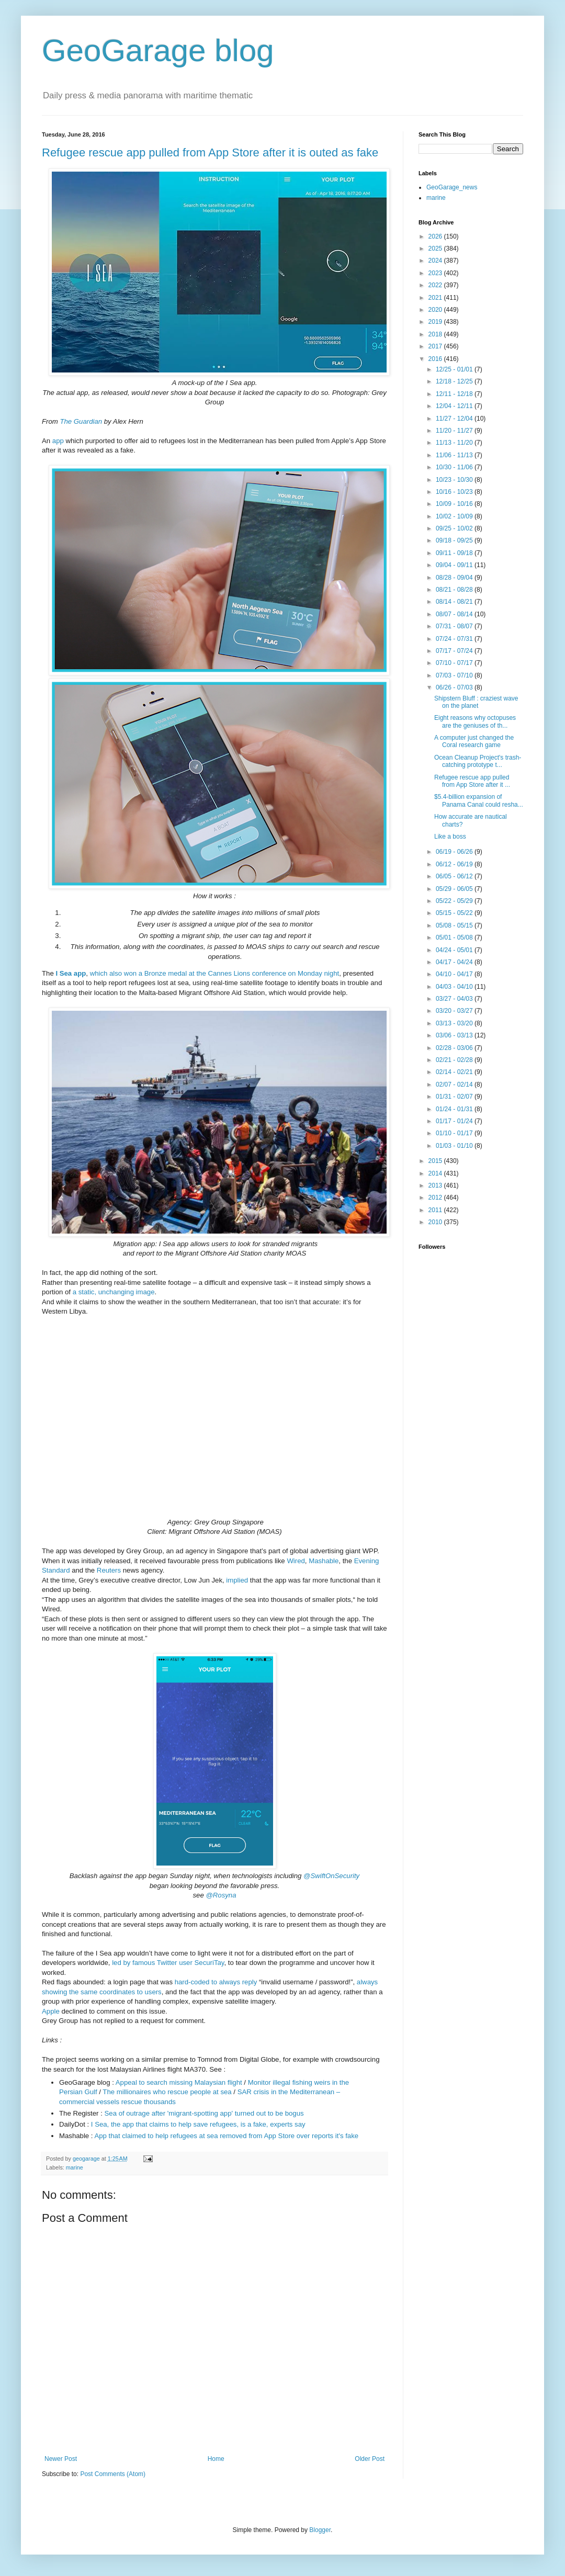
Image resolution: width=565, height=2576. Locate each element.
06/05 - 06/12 (455, 876)
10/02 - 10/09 (455, 516)
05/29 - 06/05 (455, 888)
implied (237, 1580)
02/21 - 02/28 (455, 1060)
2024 (436, 260)
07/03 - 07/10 (455, 675)
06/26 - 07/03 (455, 687)
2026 (436, 236)
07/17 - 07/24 (455, 650)
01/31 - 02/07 (455, 1096)
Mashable (323, 1561)
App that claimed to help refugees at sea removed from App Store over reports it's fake (227, 2136)
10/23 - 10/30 (455, 479)
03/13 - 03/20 (455, 1023)
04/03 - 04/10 (455, 986)
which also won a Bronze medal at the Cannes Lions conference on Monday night (215, 973)
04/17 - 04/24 (455, 962)
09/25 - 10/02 (455, 528)
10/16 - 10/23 (455, 491)
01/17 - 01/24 (455, 1121)
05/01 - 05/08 (455, 937)
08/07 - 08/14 (455, 614)
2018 (436, 334)
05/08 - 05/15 (455, 925)
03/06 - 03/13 (455, 1035)
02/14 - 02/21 (455, 1072)
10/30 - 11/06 (455, 467)
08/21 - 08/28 (455, 589)
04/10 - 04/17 (455, 974)
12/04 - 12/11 (455, 406)
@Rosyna (221, 1895)
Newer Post (60, 2458)
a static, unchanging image (114, 1292)
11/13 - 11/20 (455, 442)
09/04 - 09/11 (455, 565)
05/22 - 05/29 (455, 901)
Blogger (320, 2530)
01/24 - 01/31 (455, 1109)
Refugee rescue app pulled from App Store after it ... (472, 781)
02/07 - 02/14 (455, 1084)
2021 (436, 297)
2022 (436, 285)
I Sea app (70, 973)
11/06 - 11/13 (455, 455)
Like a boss (450, 836)
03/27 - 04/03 (455, 998)
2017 (436, 346)
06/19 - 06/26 (455, 851)
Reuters (109, 1570)
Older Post (370, 2458)
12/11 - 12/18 (455, 394)
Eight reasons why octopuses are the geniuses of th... (475, 721)
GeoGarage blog (158, 50)
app (58, 441)
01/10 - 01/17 (455, 1133)
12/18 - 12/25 (455, 381)
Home (216, 2458)
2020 (436, 309)
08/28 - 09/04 (455, 577)
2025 (436, 248)
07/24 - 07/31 (455, 638)
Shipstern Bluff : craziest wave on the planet (476, 702)
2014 (436, 1173)
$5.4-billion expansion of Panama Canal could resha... (478, 800)
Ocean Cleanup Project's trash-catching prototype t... (477, 761)
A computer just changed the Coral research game (474, 741)
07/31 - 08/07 (455, 626)
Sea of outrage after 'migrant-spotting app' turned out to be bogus (205, 2113)
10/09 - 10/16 (455, 503)
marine (74, 2167)
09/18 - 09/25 (455, 540)
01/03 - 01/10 (455, 1145)
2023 (436, 273)
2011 (436, 1210)
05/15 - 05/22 (455, 913)
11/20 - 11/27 (455, 430)
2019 (436, 321)
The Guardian (81, 421)
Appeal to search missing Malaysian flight (179, 2082)
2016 (436, 359)
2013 (436, 1185)
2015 (436, 1161)
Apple (51, 2011)
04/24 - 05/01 (455, 950)
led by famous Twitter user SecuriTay (168, 1963)
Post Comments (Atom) (112, 2474)
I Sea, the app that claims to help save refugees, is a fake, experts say (198, 2124)
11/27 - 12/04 (455, 418)
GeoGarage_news (451, 187)
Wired (295, 1561)
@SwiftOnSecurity (331, 1876)
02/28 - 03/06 (455, 1048)
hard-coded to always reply (216, 1982)
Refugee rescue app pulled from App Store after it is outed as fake (210, 152)
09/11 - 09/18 (455, 553)
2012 (436, 1197)
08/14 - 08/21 (455, 601)
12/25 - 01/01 (455, 369)
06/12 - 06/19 (455, 864)
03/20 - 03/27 (455, 1010)
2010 (436, 1222)
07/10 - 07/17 (455, 662)
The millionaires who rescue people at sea (167, 2092)
